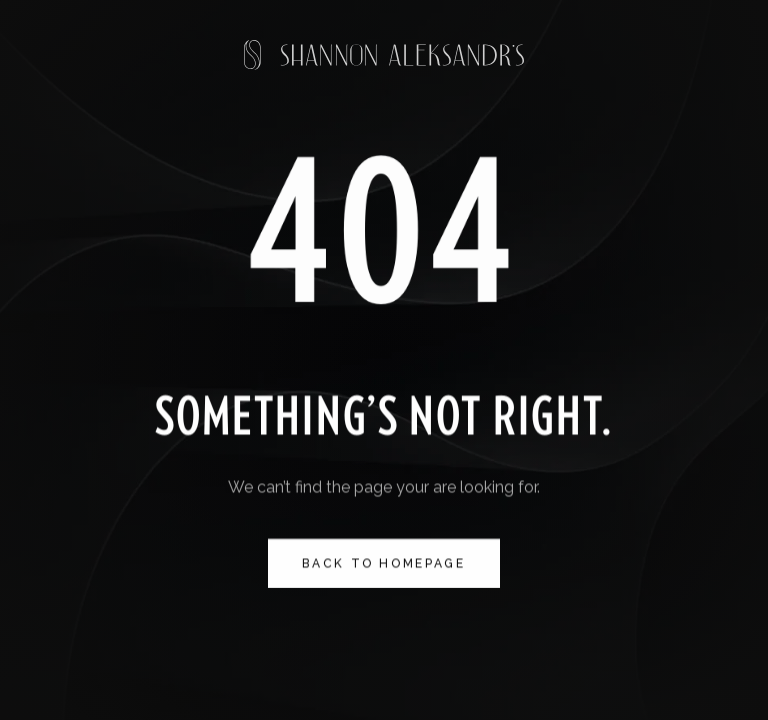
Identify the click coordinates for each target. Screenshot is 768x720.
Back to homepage (383, 563)
